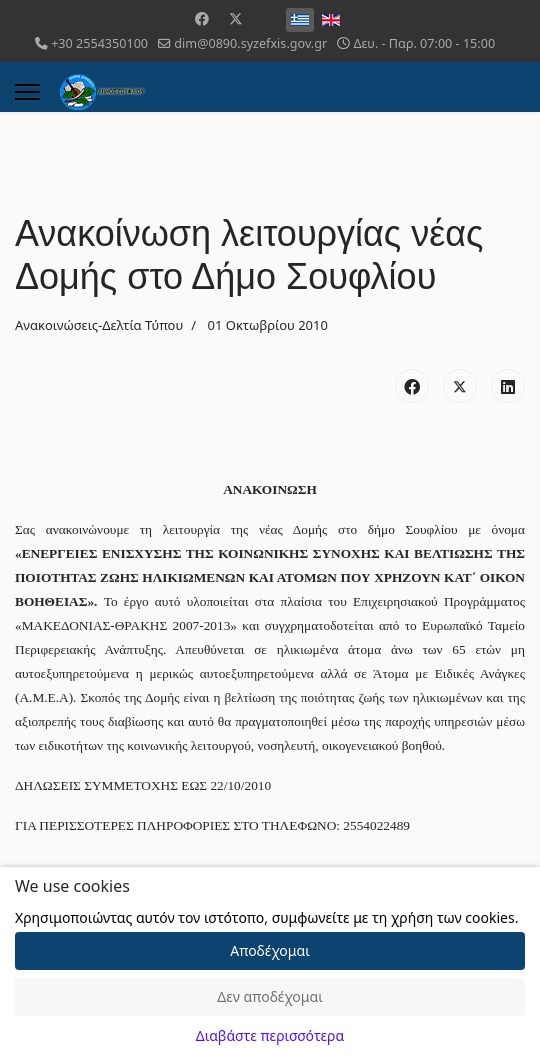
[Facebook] (202, 18)
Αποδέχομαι (270, 950)
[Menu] (27, 92)
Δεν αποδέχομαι (270, 996)
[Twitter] (236, 18)
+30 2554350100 (99, 43)
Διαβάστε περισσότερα (270, 1035)
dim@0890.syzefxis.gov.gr (250, 43)
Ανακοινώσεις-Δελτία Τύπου (99, 325)
